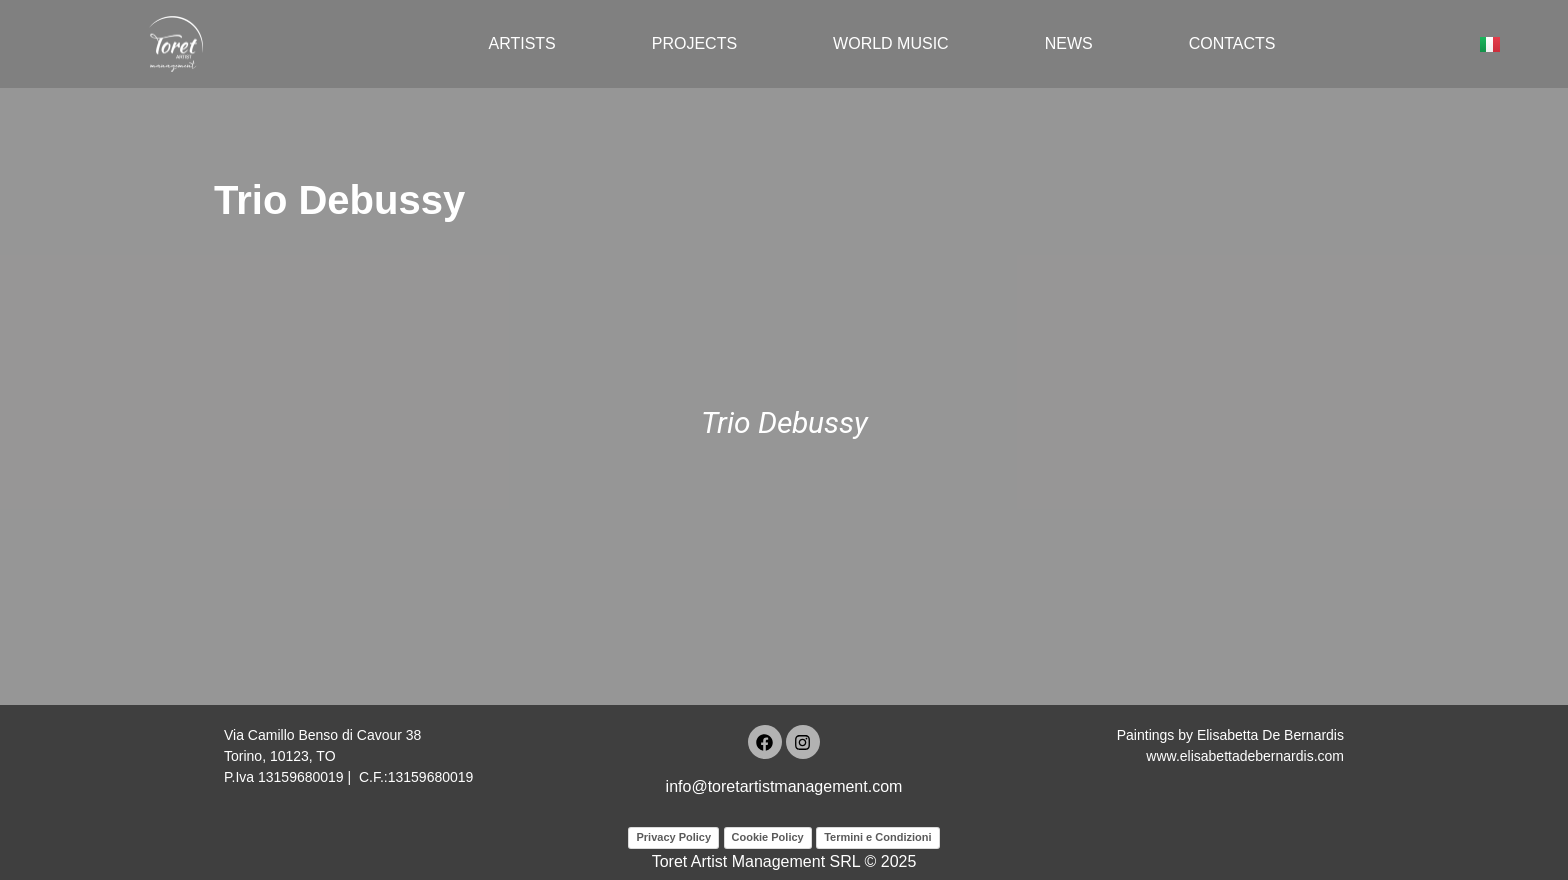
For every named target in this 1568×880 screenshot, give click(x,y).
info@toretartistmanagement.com (784, 786)
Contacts (1232, 43)
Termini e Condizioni (877, 837)
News (1069, 43)
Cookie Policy (768, 837)
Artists (521, 43)
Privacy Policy (673, 837)
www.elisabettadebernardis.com (1245, 756)
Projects (694, 43)
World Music (891, 43)
